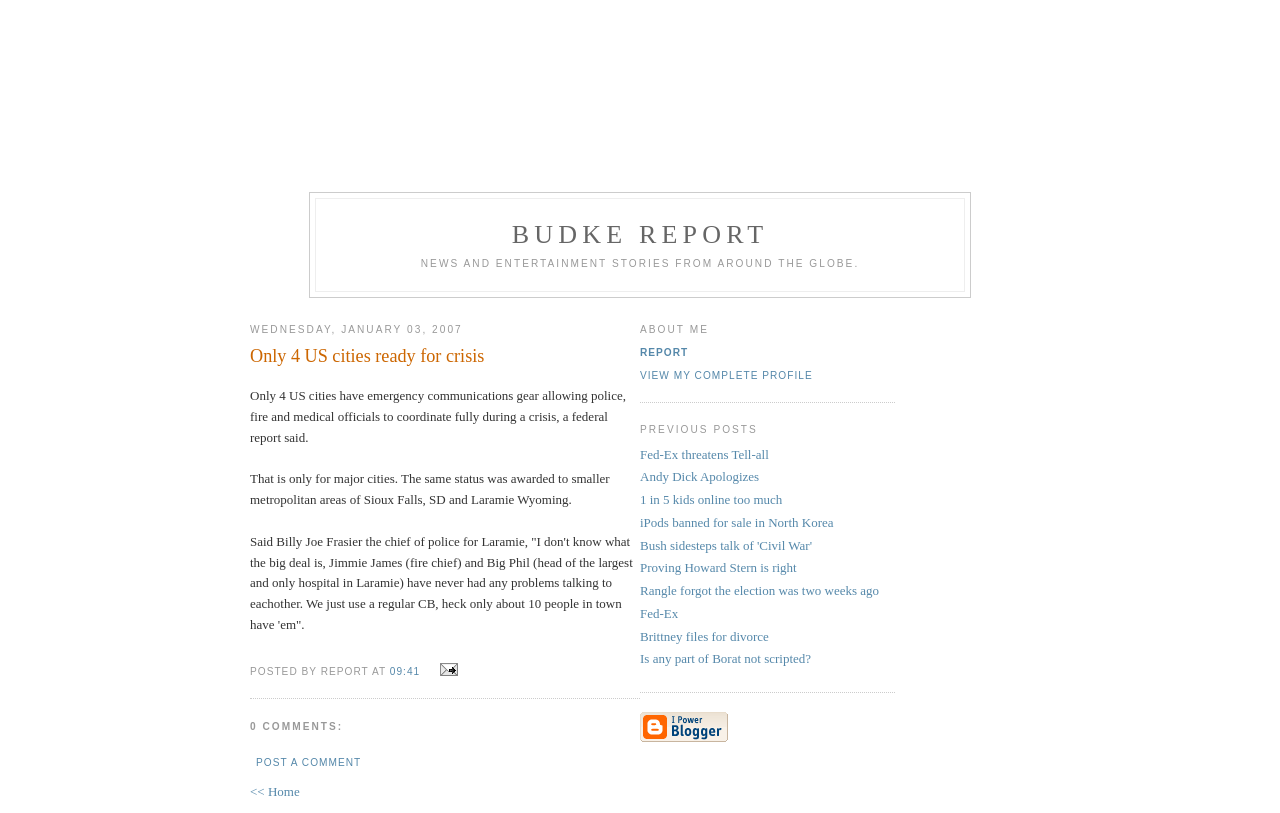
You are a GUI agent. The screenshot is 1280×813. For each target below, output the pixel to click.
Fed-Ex (659, 613)
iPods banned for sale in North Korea (737, 522)
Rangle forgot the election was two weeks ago (759, 590)
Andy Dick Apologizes (699, 476)
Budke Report (640, 234)
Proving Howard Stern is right (718, 567)
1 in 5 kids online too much (711, 499)
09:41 (405, 671)
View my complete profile (726, 375)
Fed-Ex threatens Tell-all (704, 454)
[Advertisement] (640, 93)
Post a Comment (308, 762)
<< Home (275, 791)
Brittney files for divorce (704, 636)
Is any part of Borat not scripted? (725, 658)
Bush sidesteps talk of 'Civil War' (726, 545)
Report (664, 352)
